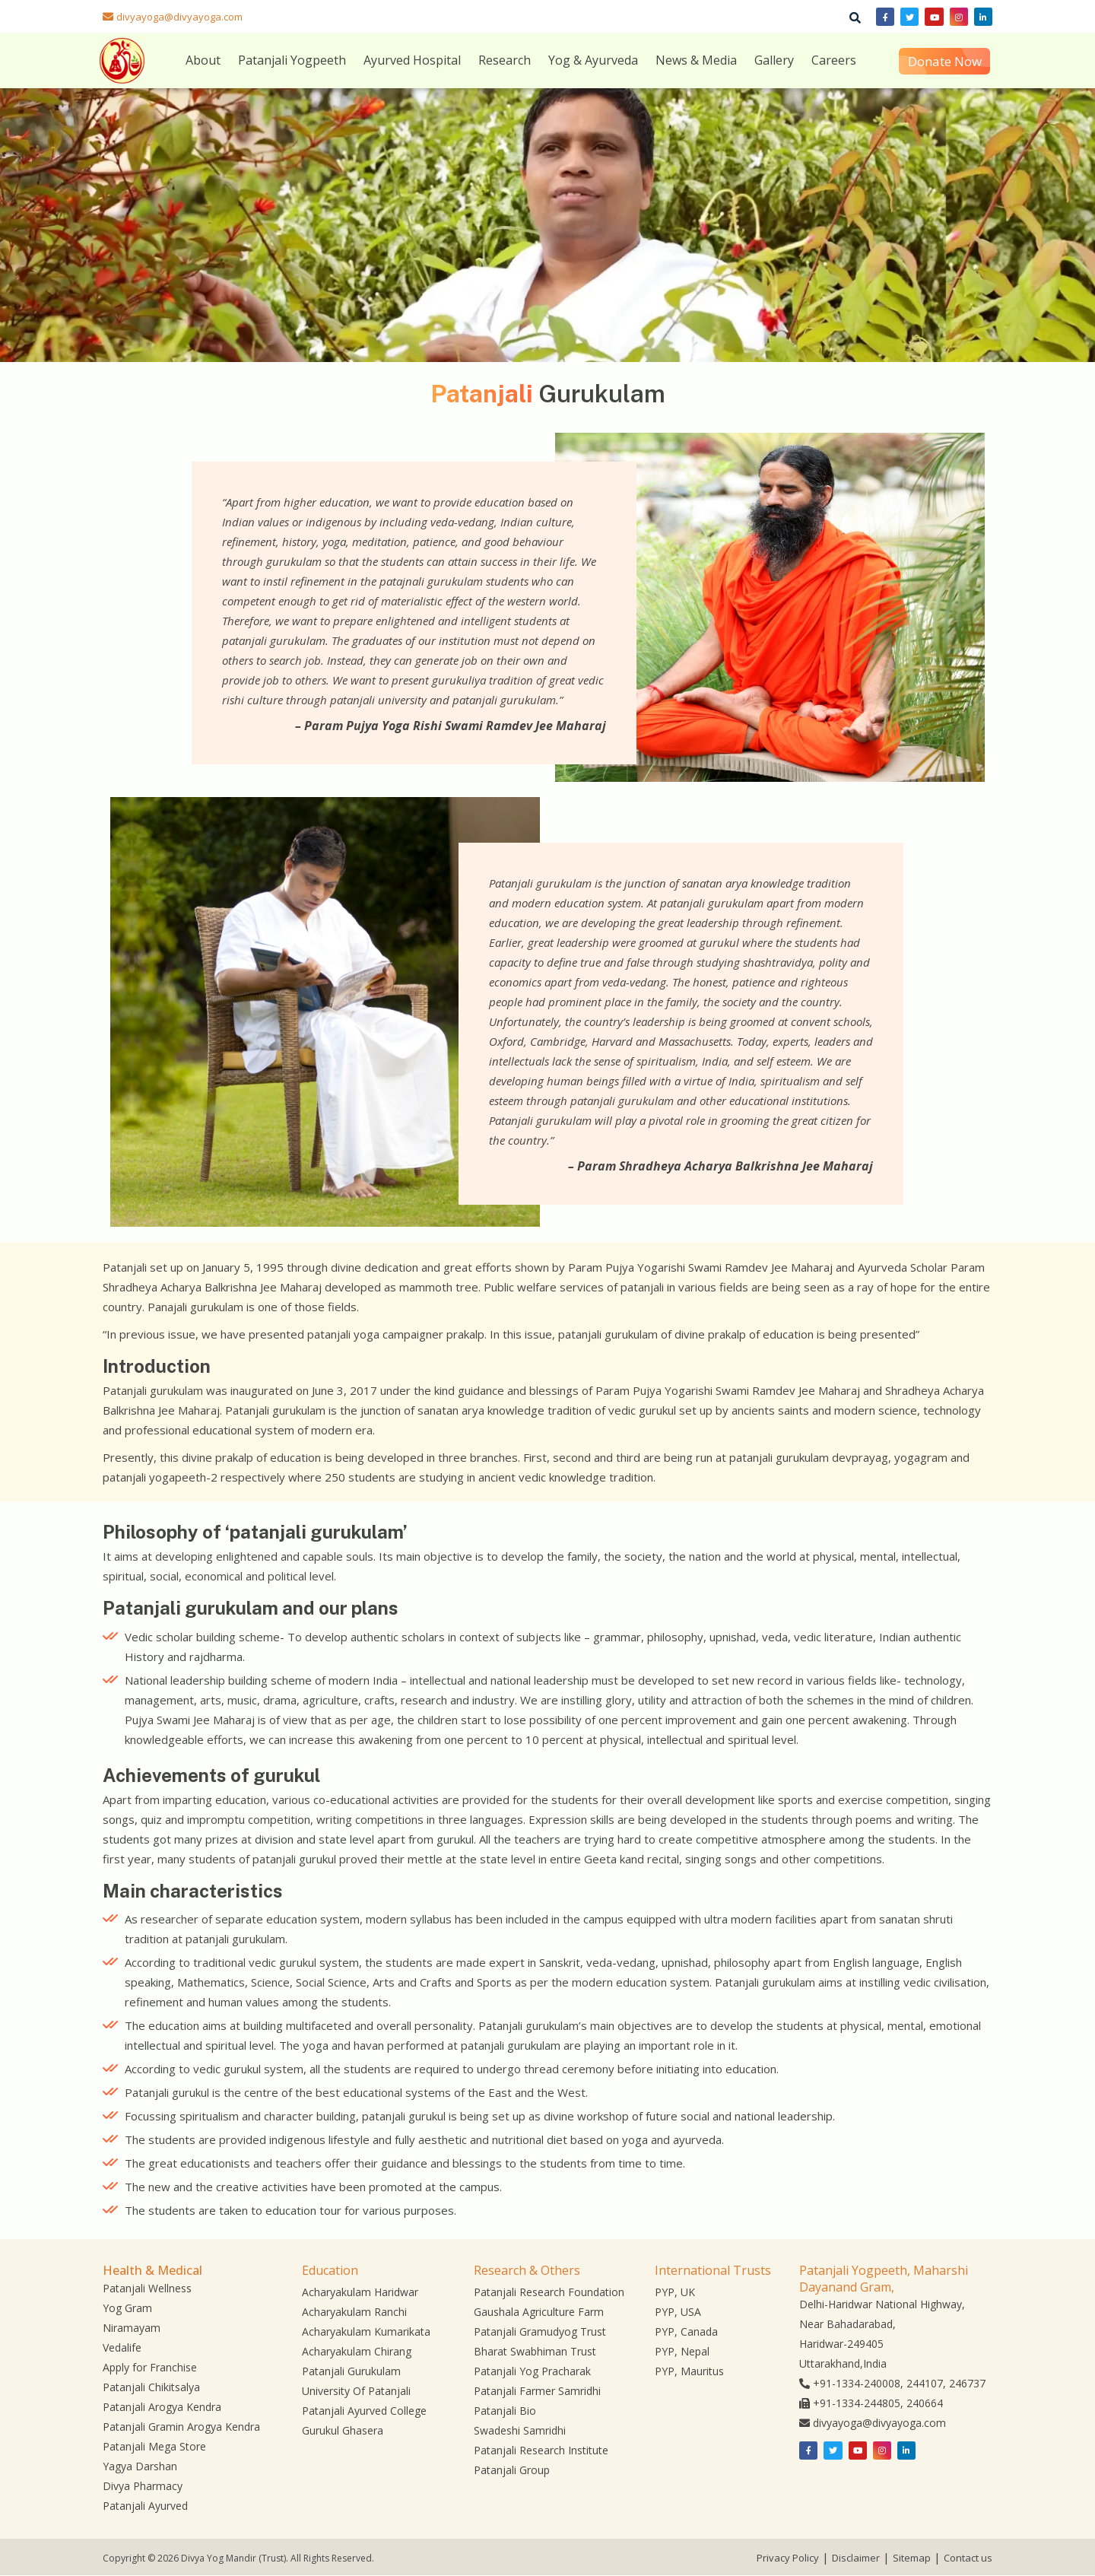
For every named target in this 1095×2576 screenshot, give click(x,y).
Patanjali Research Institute (541, 2450)
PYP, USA (678, 2311)
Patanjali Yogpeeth (292, 60)
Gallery (774, 60)
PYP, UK (675, 2292)
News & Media (696, 60)
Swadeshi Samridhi (520, 2430)
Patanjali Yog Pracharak (532, 2371)
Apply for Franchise (150, 2367)
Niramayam (131, 2327)
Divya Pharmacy (142, 2486)
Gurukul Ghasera (342, 2430)
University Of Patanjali (356, 2391)
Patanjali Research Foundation (549, 2292)
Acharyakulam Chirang (356, 2351)
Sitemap (912, 2558)
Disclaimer (856, 2558)
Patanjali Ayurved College (364, 2410)
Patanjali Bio (505, 2410)
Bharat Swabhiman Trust (535, 2351)
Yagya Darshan (140, 2466)
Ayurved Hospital (412, 60)
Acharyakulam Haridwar (360, 2292)
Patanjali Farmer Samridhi (537, 2391)
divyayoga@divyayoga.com (179, 17)
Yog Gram (127, 2308)
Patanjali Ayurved (145, 2505)
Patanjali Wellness (147, 2288)
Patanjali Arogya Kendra (162, 2407)
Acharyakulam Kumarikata (366, 2331)
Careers (833, 60)
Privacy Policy (788, 2558)
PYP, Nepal (682, 2351)
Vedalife (122, 2347)
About (203, 60)
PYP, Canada (686, 2331)
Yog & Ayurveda (593, 60)
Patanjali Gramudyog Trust (540, 2331)
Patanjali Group (512, 2470)
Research (504, 60)
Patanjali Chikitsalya (151, 2387)
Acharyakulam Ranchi (354, 2311)
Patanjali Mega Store (154, 2446)
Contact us (968, 2558)
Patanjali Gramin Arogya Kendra (181, 2426)
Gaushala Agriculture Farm (539, 2311)
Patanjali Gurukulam (351, 2371)
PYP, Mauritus (689, 2371)
